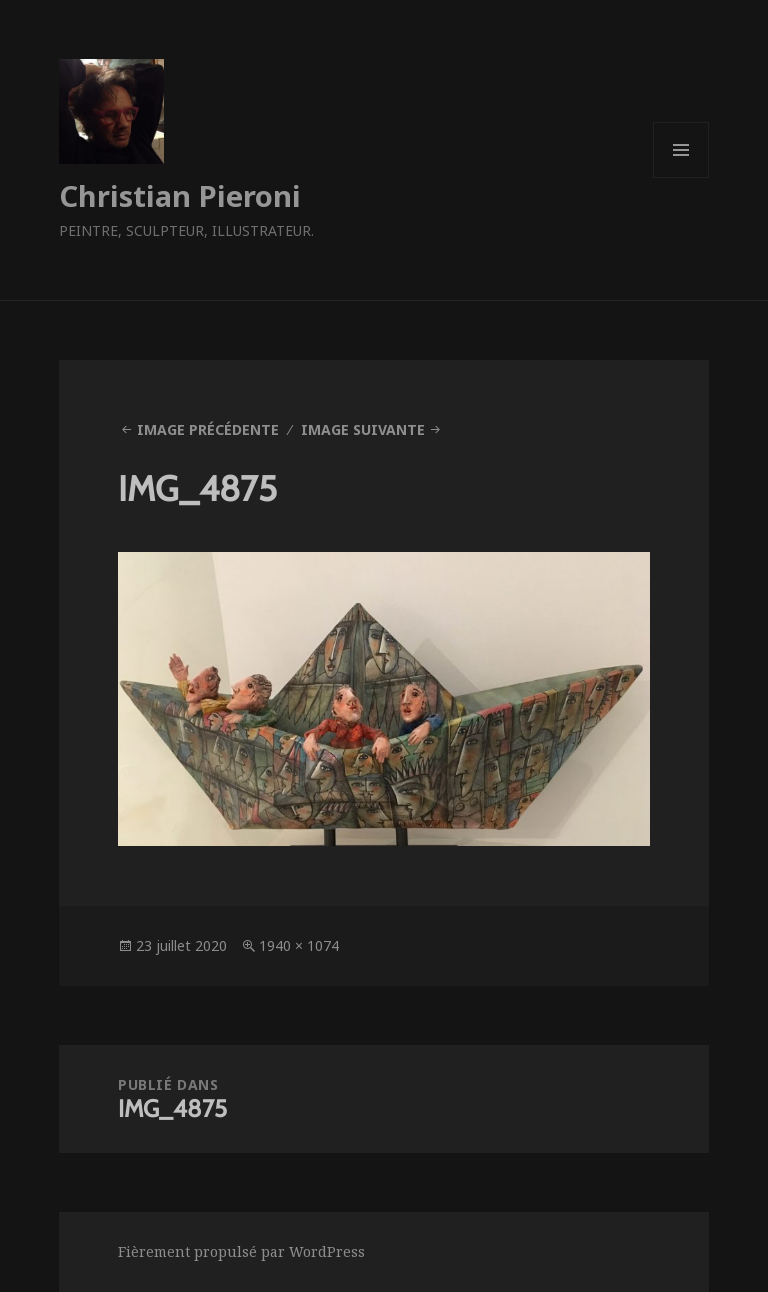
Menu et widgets (681, 177)
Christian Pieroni (180, 195)
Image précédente (208, 429)
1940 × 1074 (299, 945)
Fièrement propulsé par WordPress (241, 1251)
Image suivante (363, 429)
